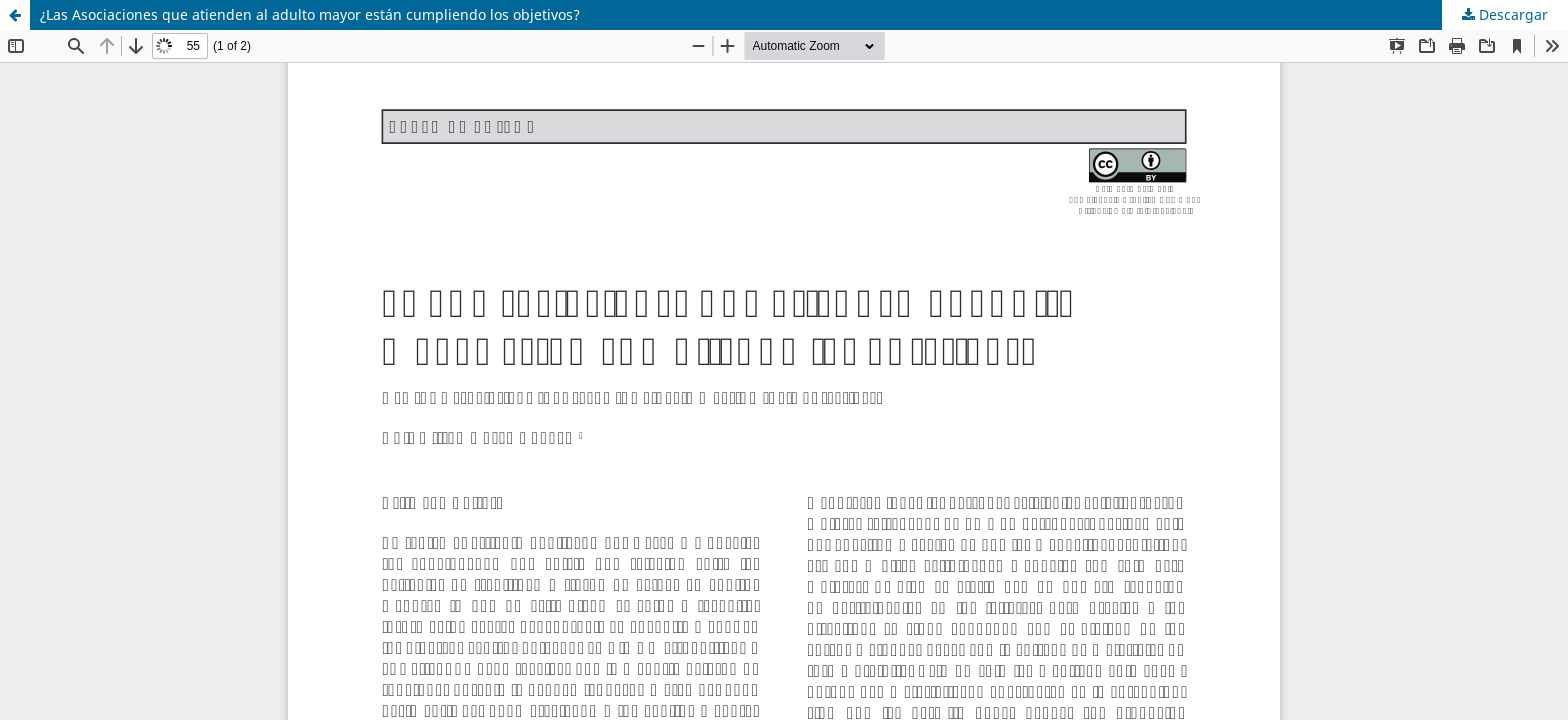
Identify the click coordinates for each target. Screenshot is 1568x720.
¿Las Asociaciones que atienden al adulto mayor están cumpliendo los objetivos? (310, 14)
